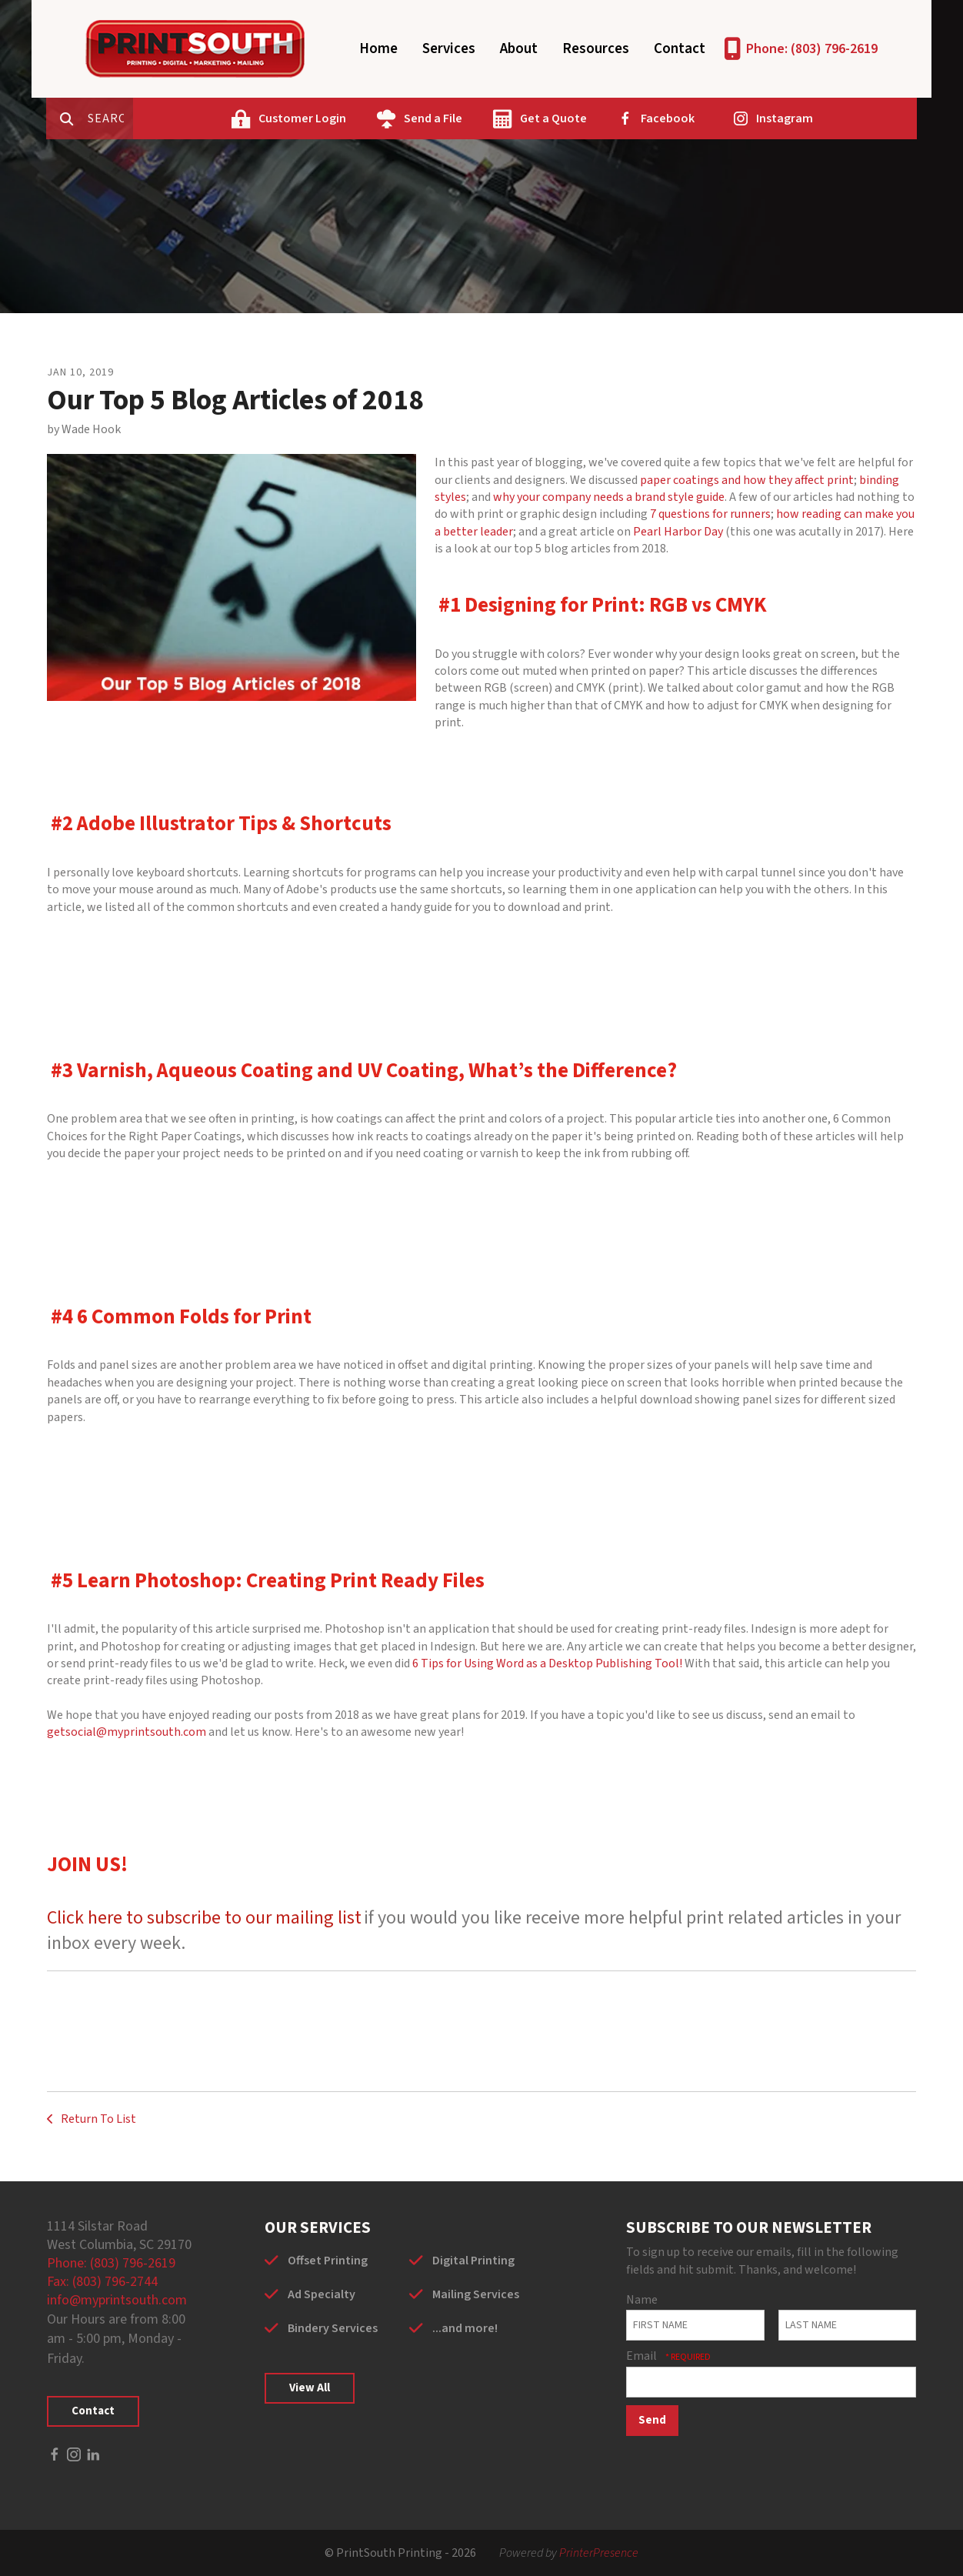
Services (448, 48)
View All (309, 2388)
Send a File (487, 118)
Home (378, 48)
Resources (595, 48)
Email (642, 2355)
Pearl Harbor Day (678, 531)
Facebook (722, 118)
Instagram (839, 118)
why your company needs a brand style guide (609, 497)
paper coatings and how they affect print (747, 480)
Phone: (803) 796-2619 (812, 48)
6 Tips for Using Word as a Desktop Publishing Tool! (547, 1663)
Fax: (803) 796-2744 (102, 2281)
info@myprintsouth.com (117, 2300)
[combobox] (173, 118)
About (519, 48)
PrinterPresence (598, 2552)
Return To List (97, 2119)
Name (642, 2299)
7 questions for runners (710, 514)
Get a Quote (608, 118)
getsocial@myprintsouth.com (126, 1731)
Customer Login (357, 118)
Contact (679, 48)
